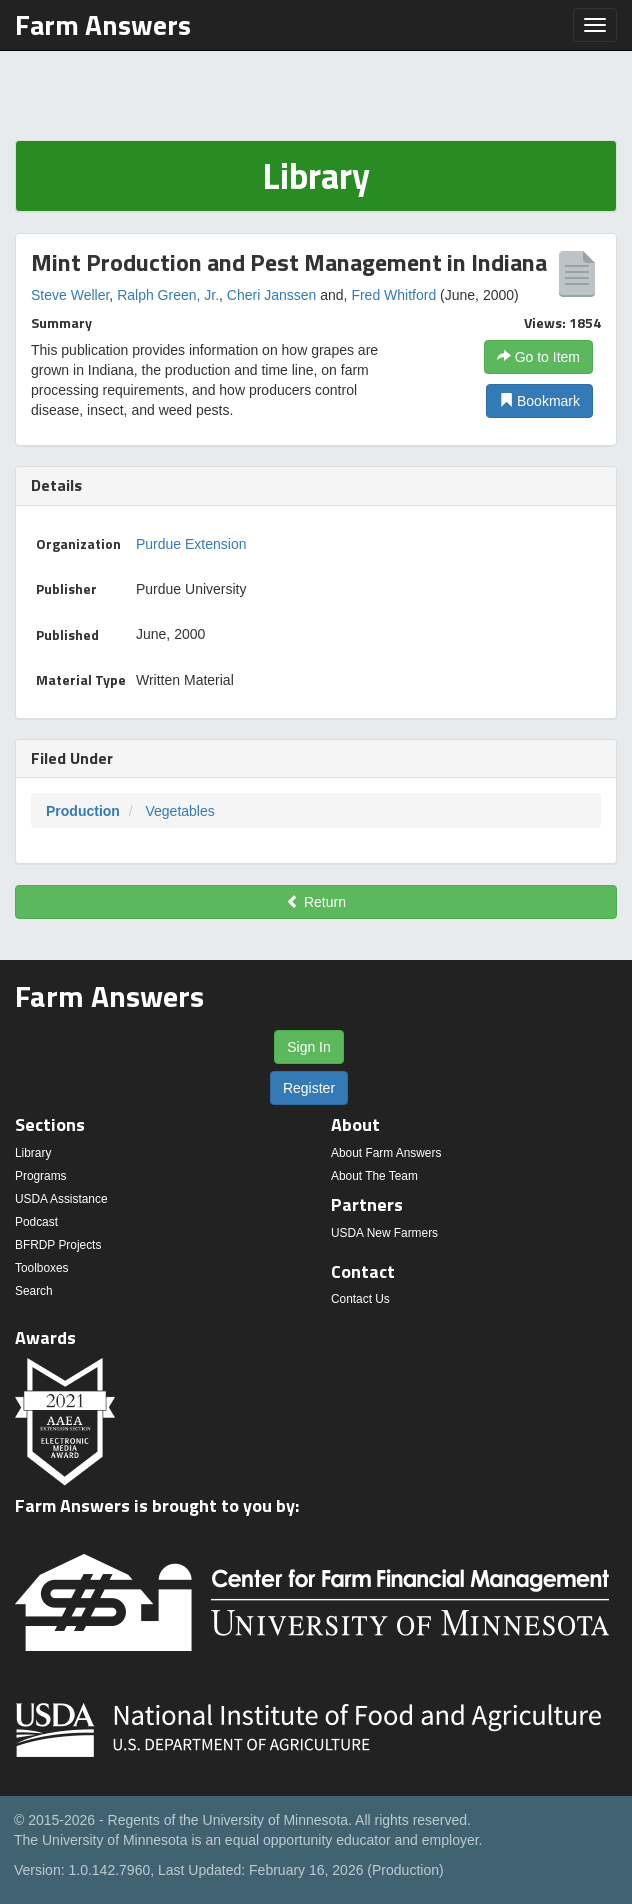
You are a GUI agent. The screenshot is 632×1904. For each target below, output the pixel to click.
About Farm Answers (386, 1153)
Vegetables (179, 811)
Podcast (36, 1222)
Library (33, 1153)
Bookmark (539, 401)
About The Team (374, 1176)
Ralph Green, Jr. (168, 295)
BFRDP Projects (58, 1245)
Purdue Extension (191, 544)
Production (83, 811)
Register (309, 1088)
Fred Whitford (393, 295)
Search (34, 1291)
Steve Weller (70, 295)
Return (316, 902)
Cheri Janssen (272, 295)
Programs (41, 1176)
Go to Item (538, 357)
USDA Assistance (61, 1199)
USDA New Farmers (384, 1233)
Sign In (309, 1047)
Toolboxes (42, 1268)
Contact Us (360, 1299)
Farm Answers (103, 24)
